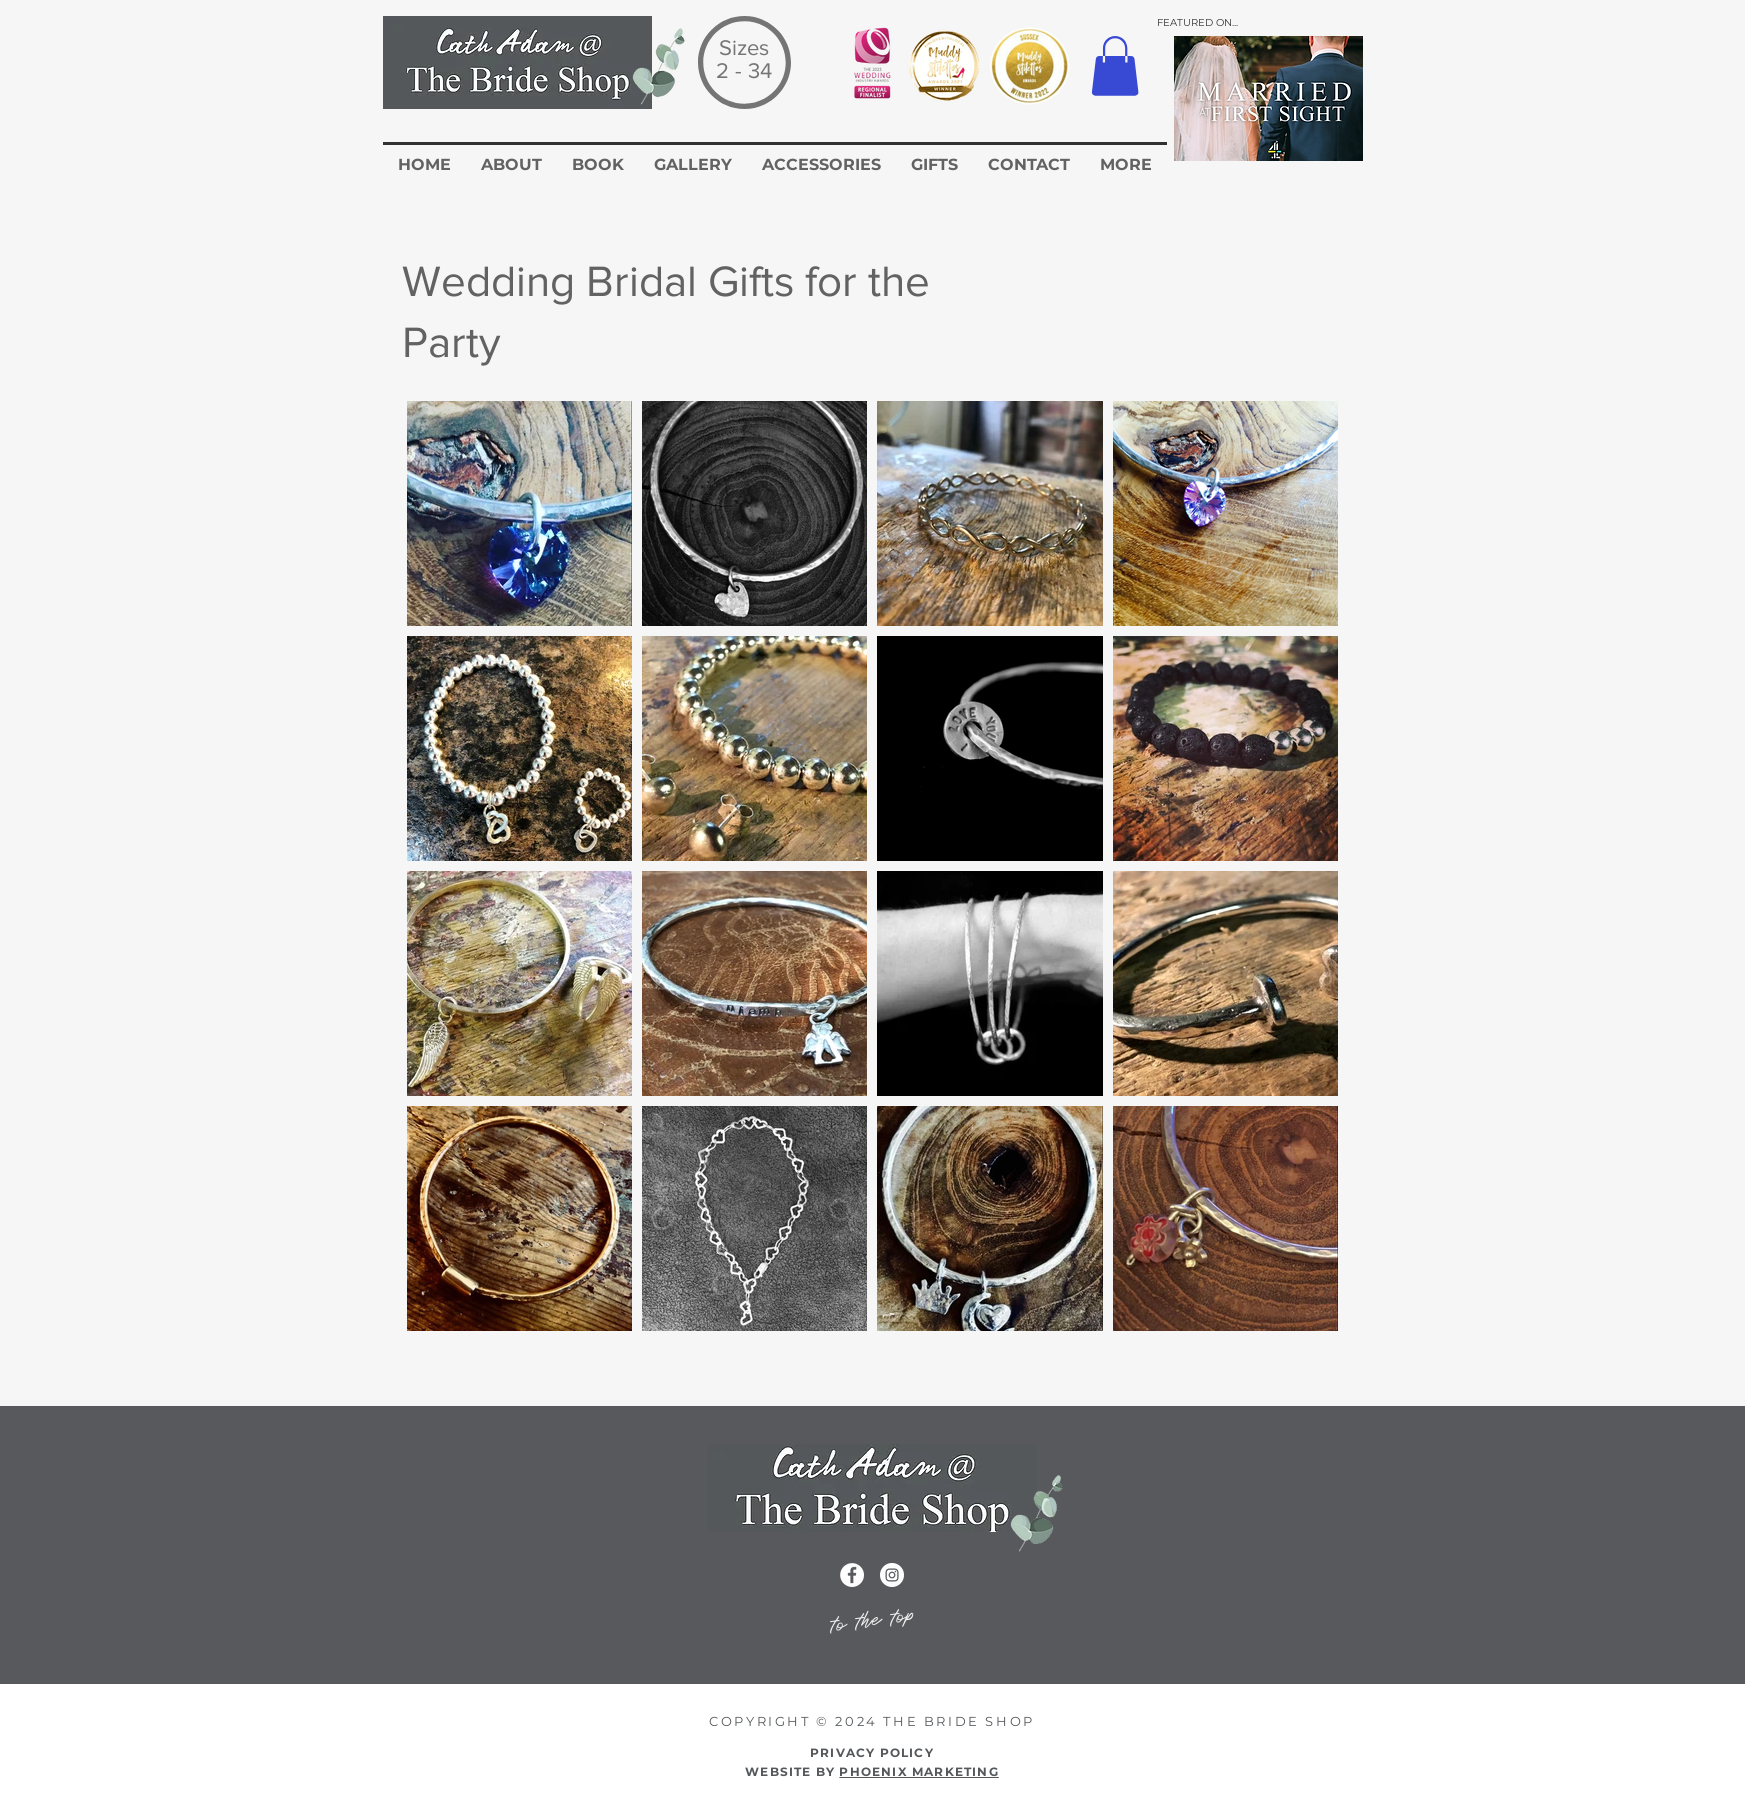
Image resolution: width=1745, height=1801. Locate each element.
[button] (1115, 66)
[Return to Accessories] (1231, 1383)
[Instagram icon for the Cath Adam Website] (892, 1575)
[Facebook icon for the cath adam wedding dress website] (852, 1575)
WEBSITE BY (872, 1771)
